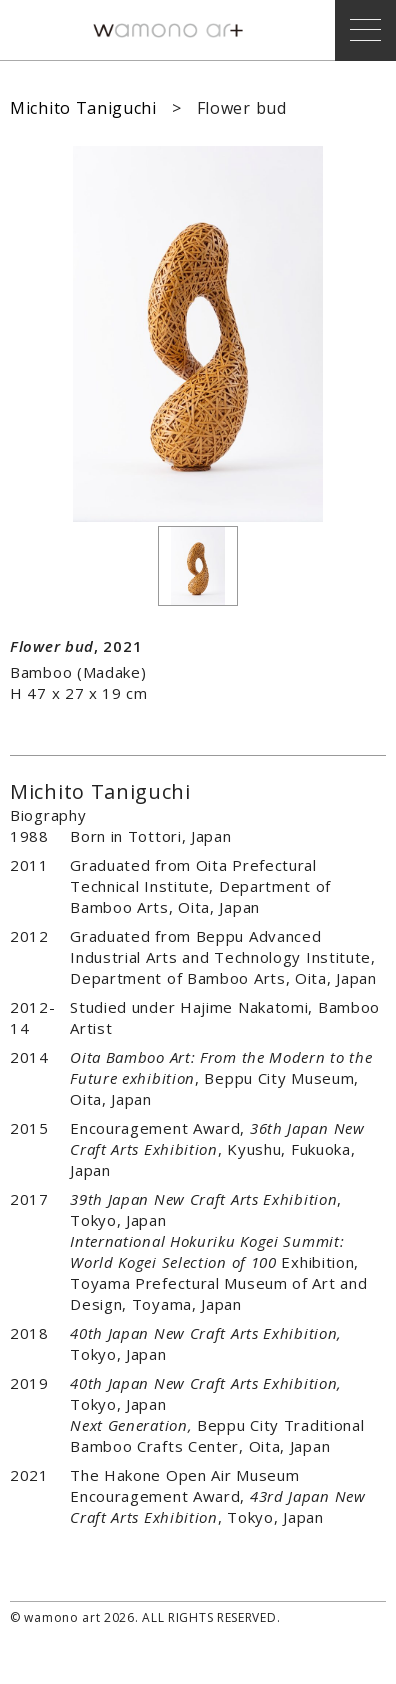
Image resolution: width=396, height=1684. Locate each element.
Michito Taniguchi (83, 108)
